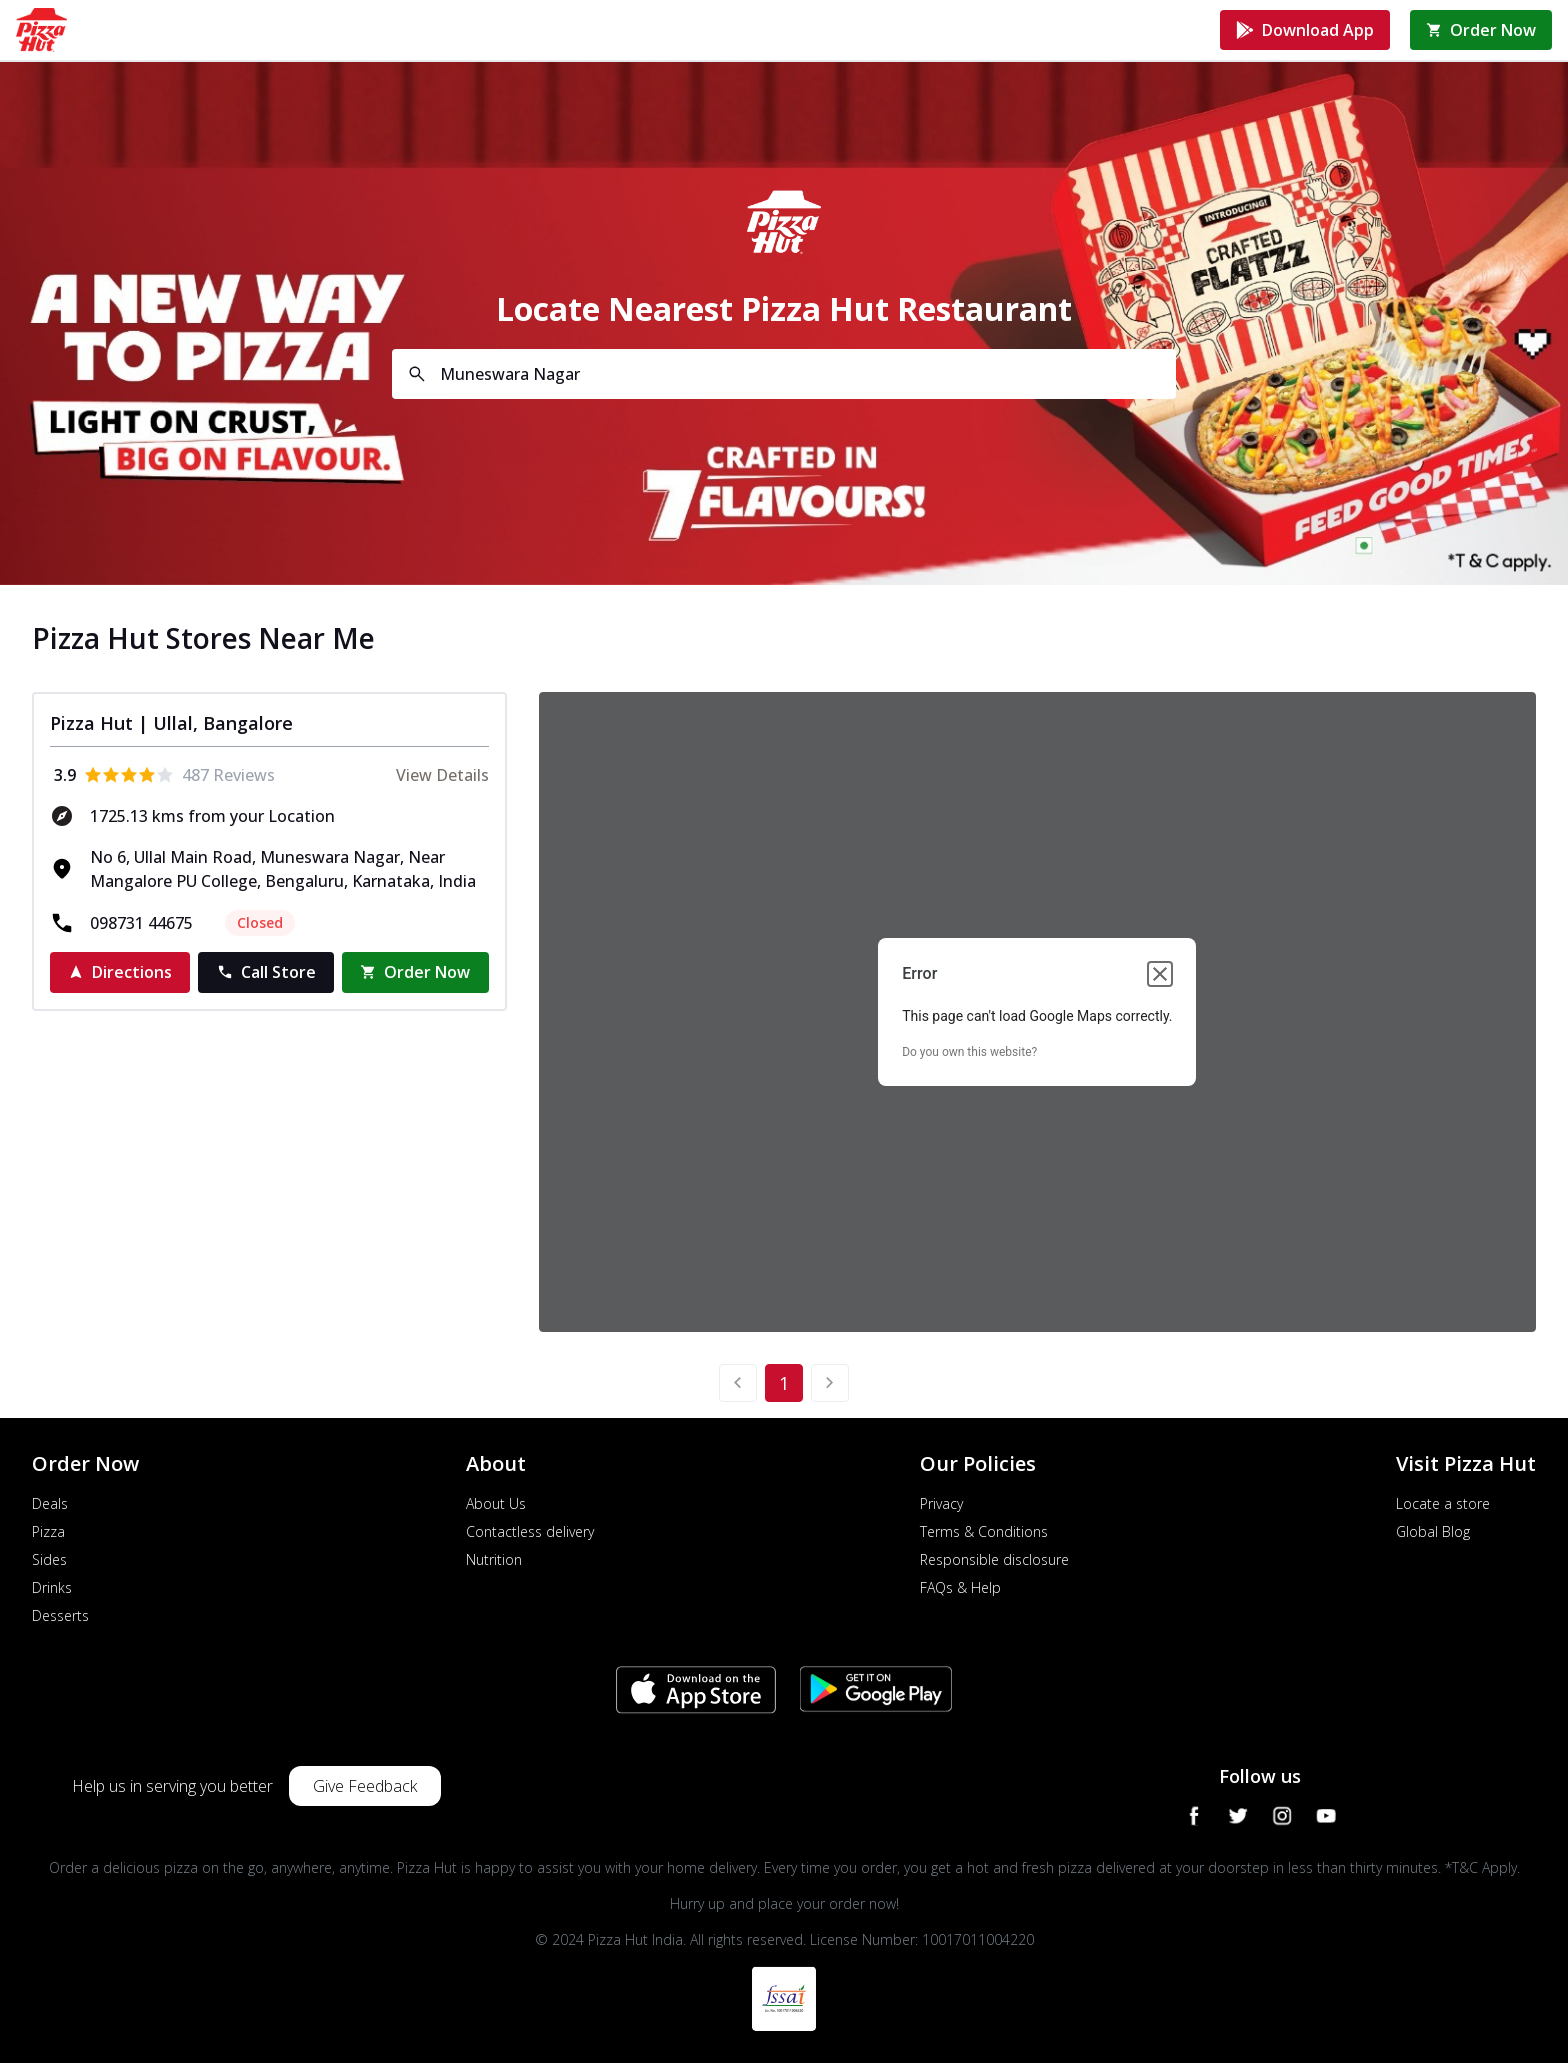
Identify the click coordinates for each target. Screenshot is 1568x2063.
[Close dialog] (1160, 974)
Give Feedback (365, 1786)
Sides (49, 1559)
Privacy (941, 1503)
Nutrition (494, 1559)
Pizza (48, 1531)
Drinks (52, 1587)
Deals (50, 1503)
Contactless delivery (530, 1531)
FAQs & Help (960, 1587)
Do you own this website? (969, 1052)
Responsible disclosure (994, 1559)
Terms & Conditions (984, 1531)
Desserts (60, 1615)
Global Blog (1433, 1531)
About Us (496, 1503)
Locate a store (1443, 1503)
